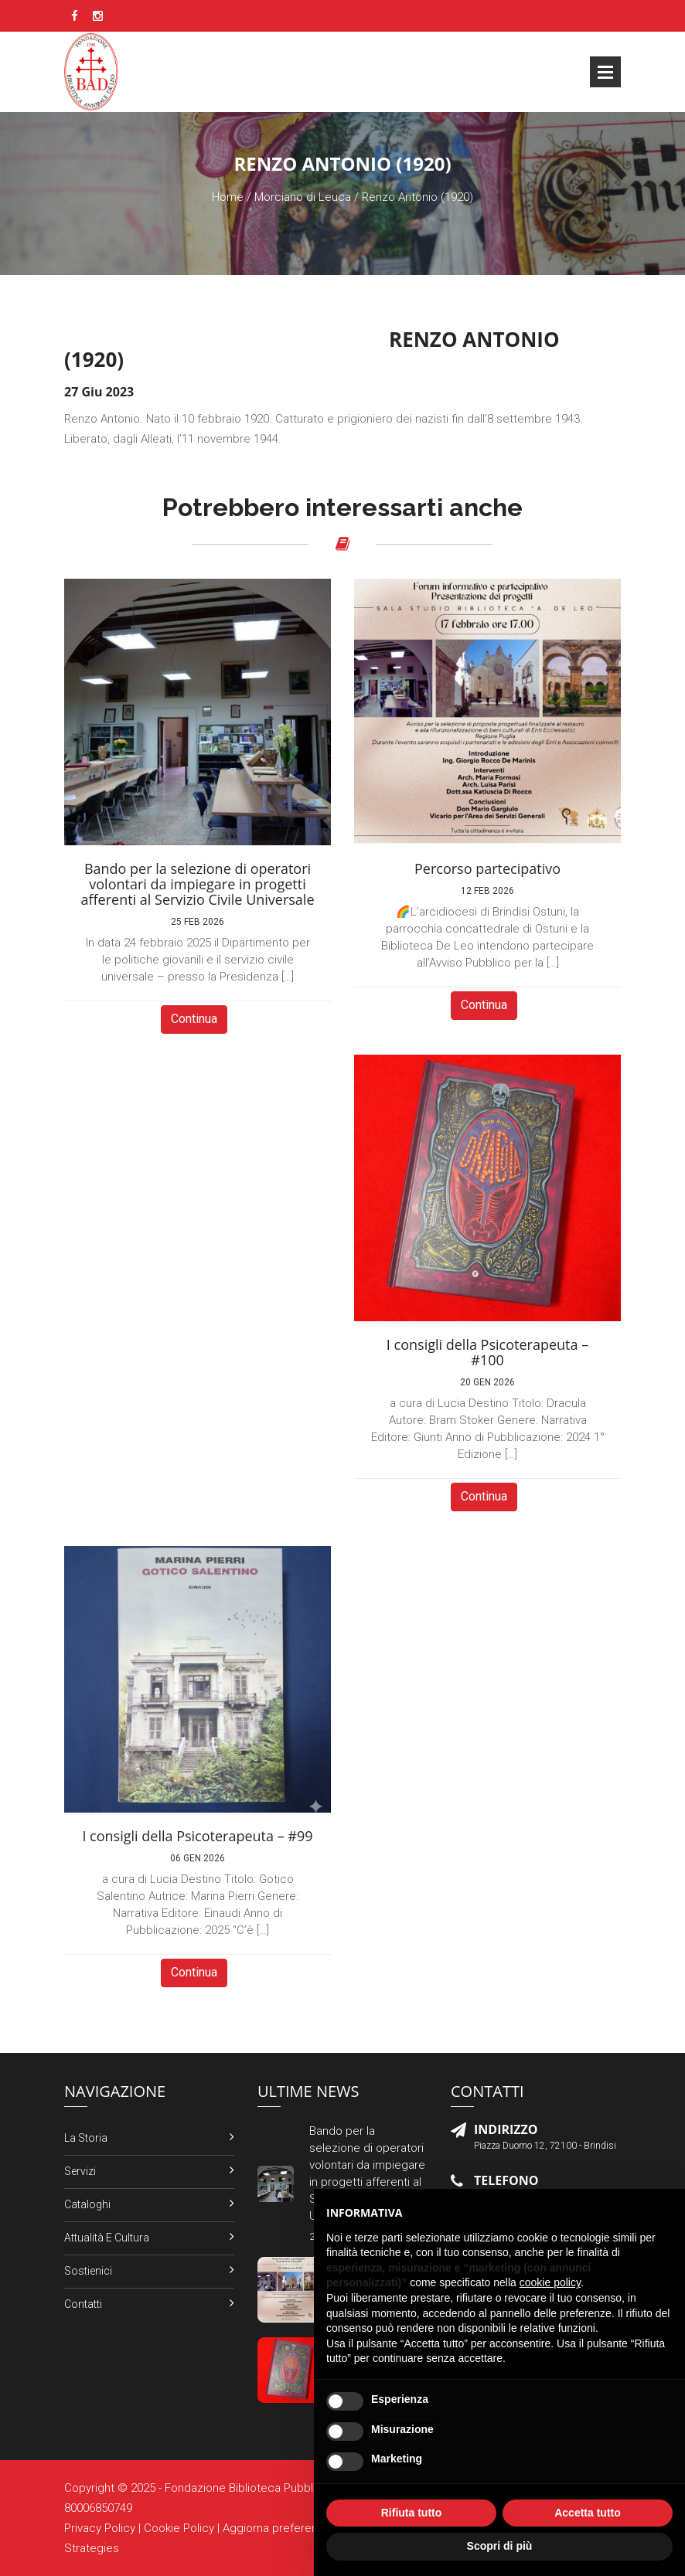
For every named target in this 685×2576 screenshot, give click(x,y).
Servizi (80, 2171)
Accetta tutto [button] (587, 2512)
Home (228, 197)
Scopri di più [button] (500, 2546)
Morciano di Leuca (302, 197)
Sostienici (88, 2271)
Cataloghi (87, 2204)
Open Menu (605, 71)
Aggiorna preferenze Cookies (300, 2528)
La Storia (85, 2138)
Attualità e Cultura (106, 2237)
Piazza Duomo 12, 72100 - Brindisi (545, 2145)
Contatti (83, 2304)
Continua (194, 1018)
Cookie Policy (179, 2528)
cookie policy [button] (550, 2282)
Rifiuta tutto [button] (411, 2512)
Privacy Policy (99, 2528)
